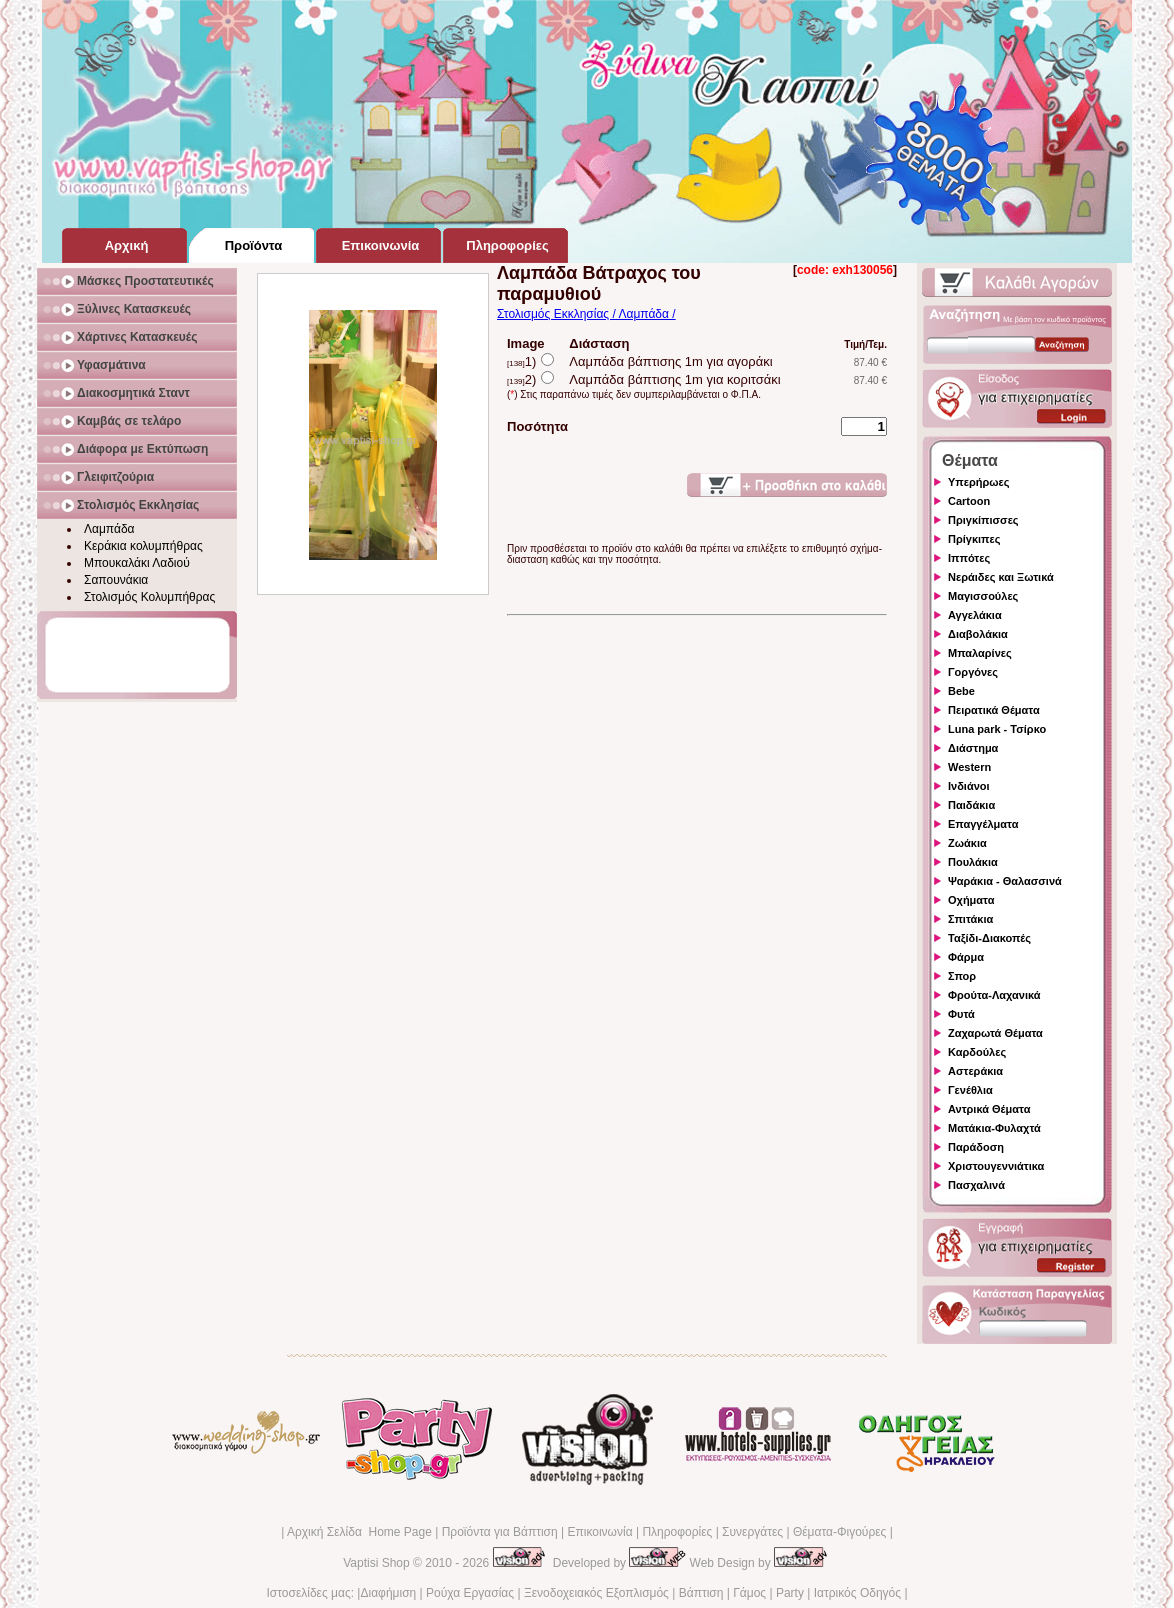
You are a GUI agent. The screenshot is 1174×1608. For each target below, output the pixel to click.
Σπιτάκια (970, 919)
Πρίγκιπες (974, 539)
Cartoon (969, 501)
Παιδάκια (971, 805)
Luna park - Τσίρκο (997, 729)
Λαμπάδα (109, 529)
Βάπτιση (701, 1593)
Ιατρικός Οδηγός (857, 1593)
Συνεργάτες (752, 1532)
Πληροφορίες (677, 1532)
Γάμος (749, 1593)
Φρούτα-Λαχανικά (994, 995)
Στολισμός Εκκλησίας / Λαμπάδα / (586, 314)
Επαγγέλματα (983, 824)
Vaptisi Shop (376, 1563)
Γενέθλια (970, 1090)
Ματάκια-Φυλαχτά (994, 1128)
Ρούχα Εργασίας (470, 1593)
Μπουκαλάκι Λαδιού (137, 563)
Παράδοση (976, 1147)
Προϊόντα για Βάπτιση (500, 1532)
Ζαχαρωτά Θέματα (995, 1033)
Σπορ (962, 976)
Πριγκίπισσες (983, 520)
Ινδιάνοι (969, 786)
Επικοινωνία (599, 1532)
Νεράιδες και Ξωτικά (1001, 577)
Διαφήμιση (388, 1593)
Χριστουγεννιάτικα (996, 1166)
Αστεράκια (975, 1071)
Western (969, 767)
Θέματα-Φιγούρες (839, 1532)
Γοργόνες (973, 672)
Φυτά (961, 1014)
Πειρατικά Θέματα (994, 710)
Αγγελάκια (975, 615)
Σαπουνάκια (116, 580)
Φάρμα (966, 957)
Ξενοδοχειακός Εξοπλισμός (596, 1593)
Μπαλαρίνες (980, 653)
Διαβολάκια (978, 634)
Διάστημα (973, 748)
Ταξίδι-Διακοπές (989, 938)
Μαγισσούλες (983, 596)
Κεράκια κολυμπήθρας (143, 546)
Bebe (961, 691)
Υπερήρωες (979, 482)
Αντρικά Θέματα (989, 1109)
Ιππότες (969, 558)
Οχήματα (971, 900)
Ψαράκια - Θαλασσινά (1005, 881)
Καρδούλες (977, 1052)
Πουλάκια (973, 862)
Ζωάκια (967, 843)
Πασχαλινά (976, 1185)
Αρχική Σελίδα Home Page (359, 1532)
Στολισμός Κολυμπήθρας (149, 597)
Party (790, 1593)
